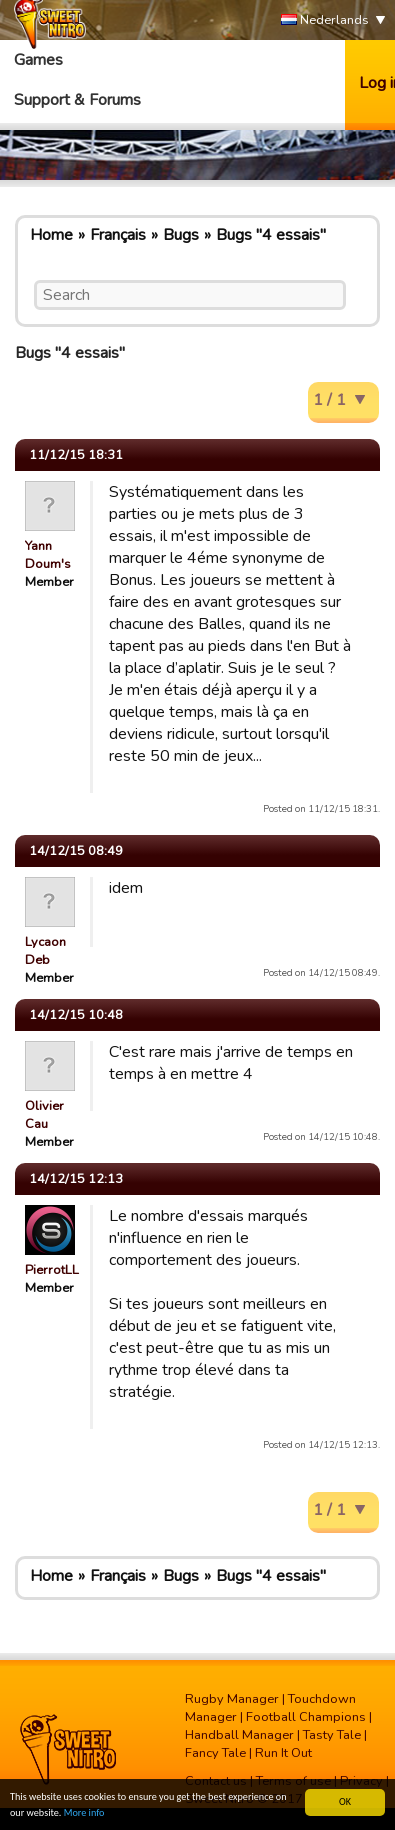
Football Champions (306, 1717)
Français (118, 235)
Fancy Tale (215, 1753)
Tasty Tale (332, 1735)
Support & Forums (77, 100)
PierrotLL (52, 1270)
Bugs (181, 235)
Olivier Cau (44, 1115)
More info (84, 1813)
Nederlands (325, 20)
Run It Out (283, 1753)
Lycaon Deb (45, 951)
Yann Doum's (48, 555)
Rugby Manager (232, 1699)
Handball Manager (239, 1735)
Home (51, 235)
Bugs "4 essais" (271, 235)
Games (38, 60)
